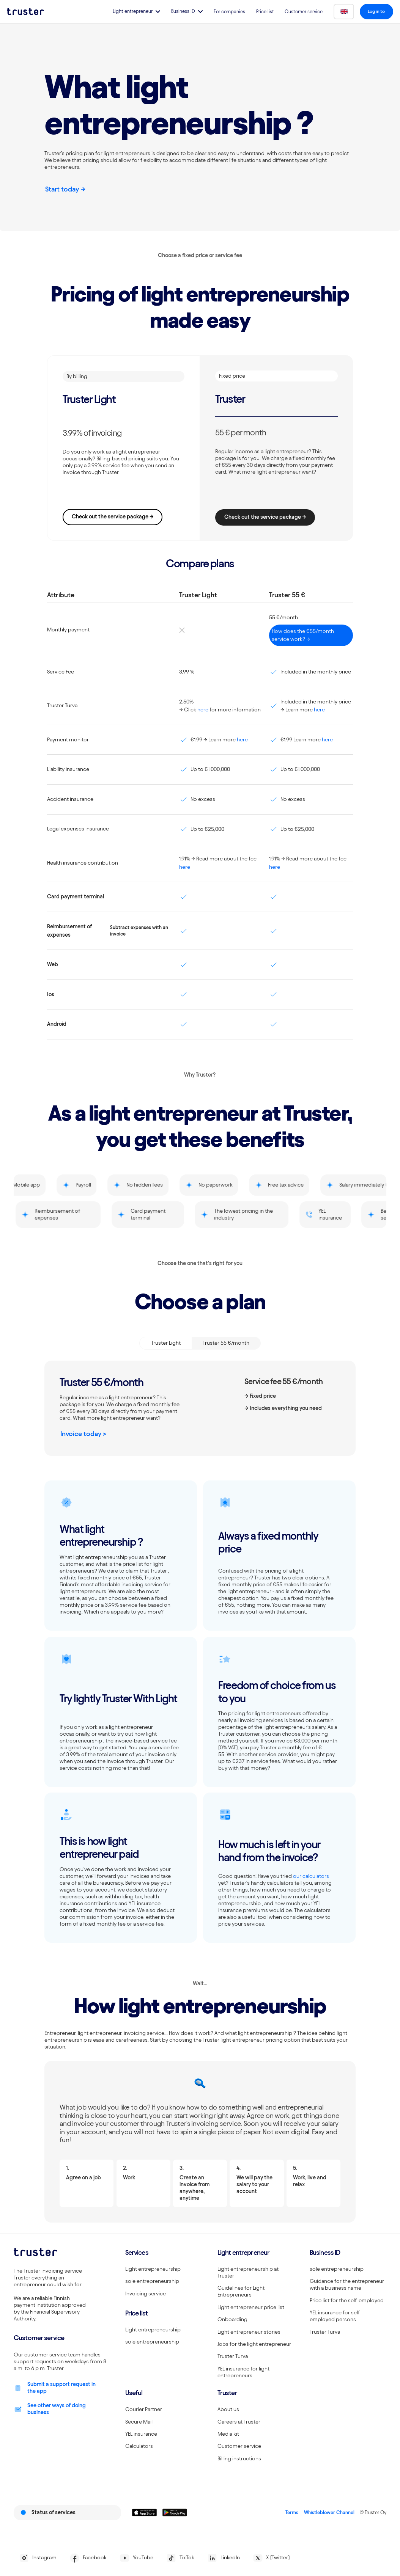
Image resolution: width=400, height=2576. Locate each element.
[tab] (166, 1343)
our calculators (311, 1876)
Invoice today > (83, 1433)
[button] (133, 12)
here (202, 709)
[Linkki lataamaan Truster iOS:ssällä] (144, 2512)
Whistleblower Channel (329, 2512)
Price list (262, 11)
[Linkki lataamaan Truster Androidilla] (174, 2512)
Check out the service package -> (113, 516)
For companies (226, 11)
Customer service (300, 11)
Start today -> (65, 189)
